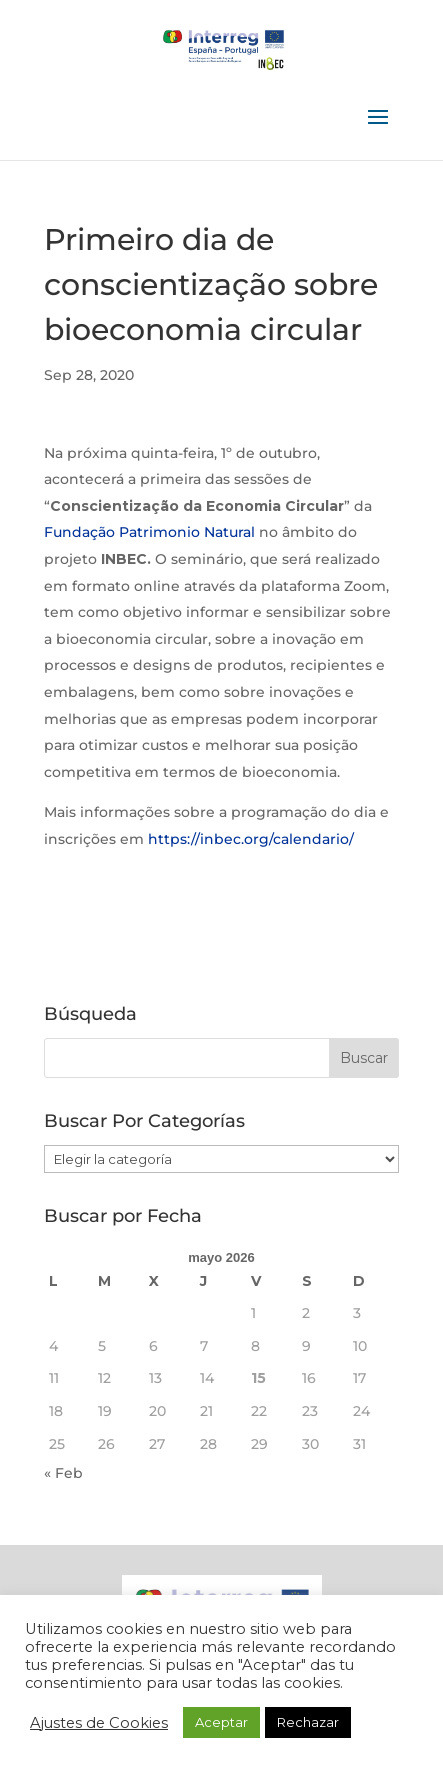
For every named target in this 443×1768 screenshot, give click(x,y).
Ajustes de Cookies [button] (99, 1723)
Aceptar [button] (221, 1722)
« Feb (63, 1473)
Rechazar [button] (308, 1722)
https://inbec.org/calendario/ (251, 839)
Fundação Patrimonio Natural (149, 532)
